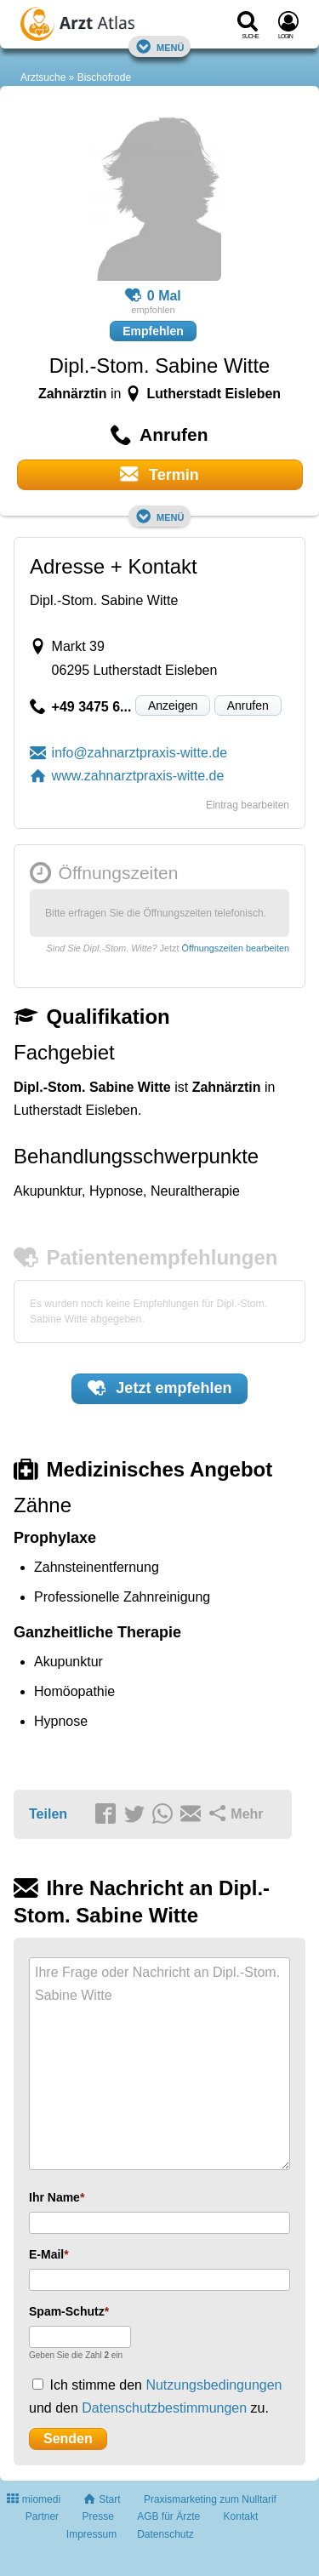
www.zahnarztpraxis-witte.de (127, 775)
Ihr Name (54, 2197)
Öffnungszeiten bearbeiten (235, 948)
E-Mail (46, 2254)
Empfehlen (153, 331)
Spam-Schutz (67, 2311)
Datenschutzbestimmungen (164, 2408)
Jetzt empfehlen (160, 1388)
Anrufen (248, 705)
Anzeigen (172, 705)
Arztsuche (43, 77)
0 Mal (153, 296)
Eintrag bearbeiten (247, 805)
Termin (159, 474)
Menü (160, 46)
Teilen (48, 1814)
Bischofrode (104, 77)
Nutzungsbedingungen (213, 2385)
